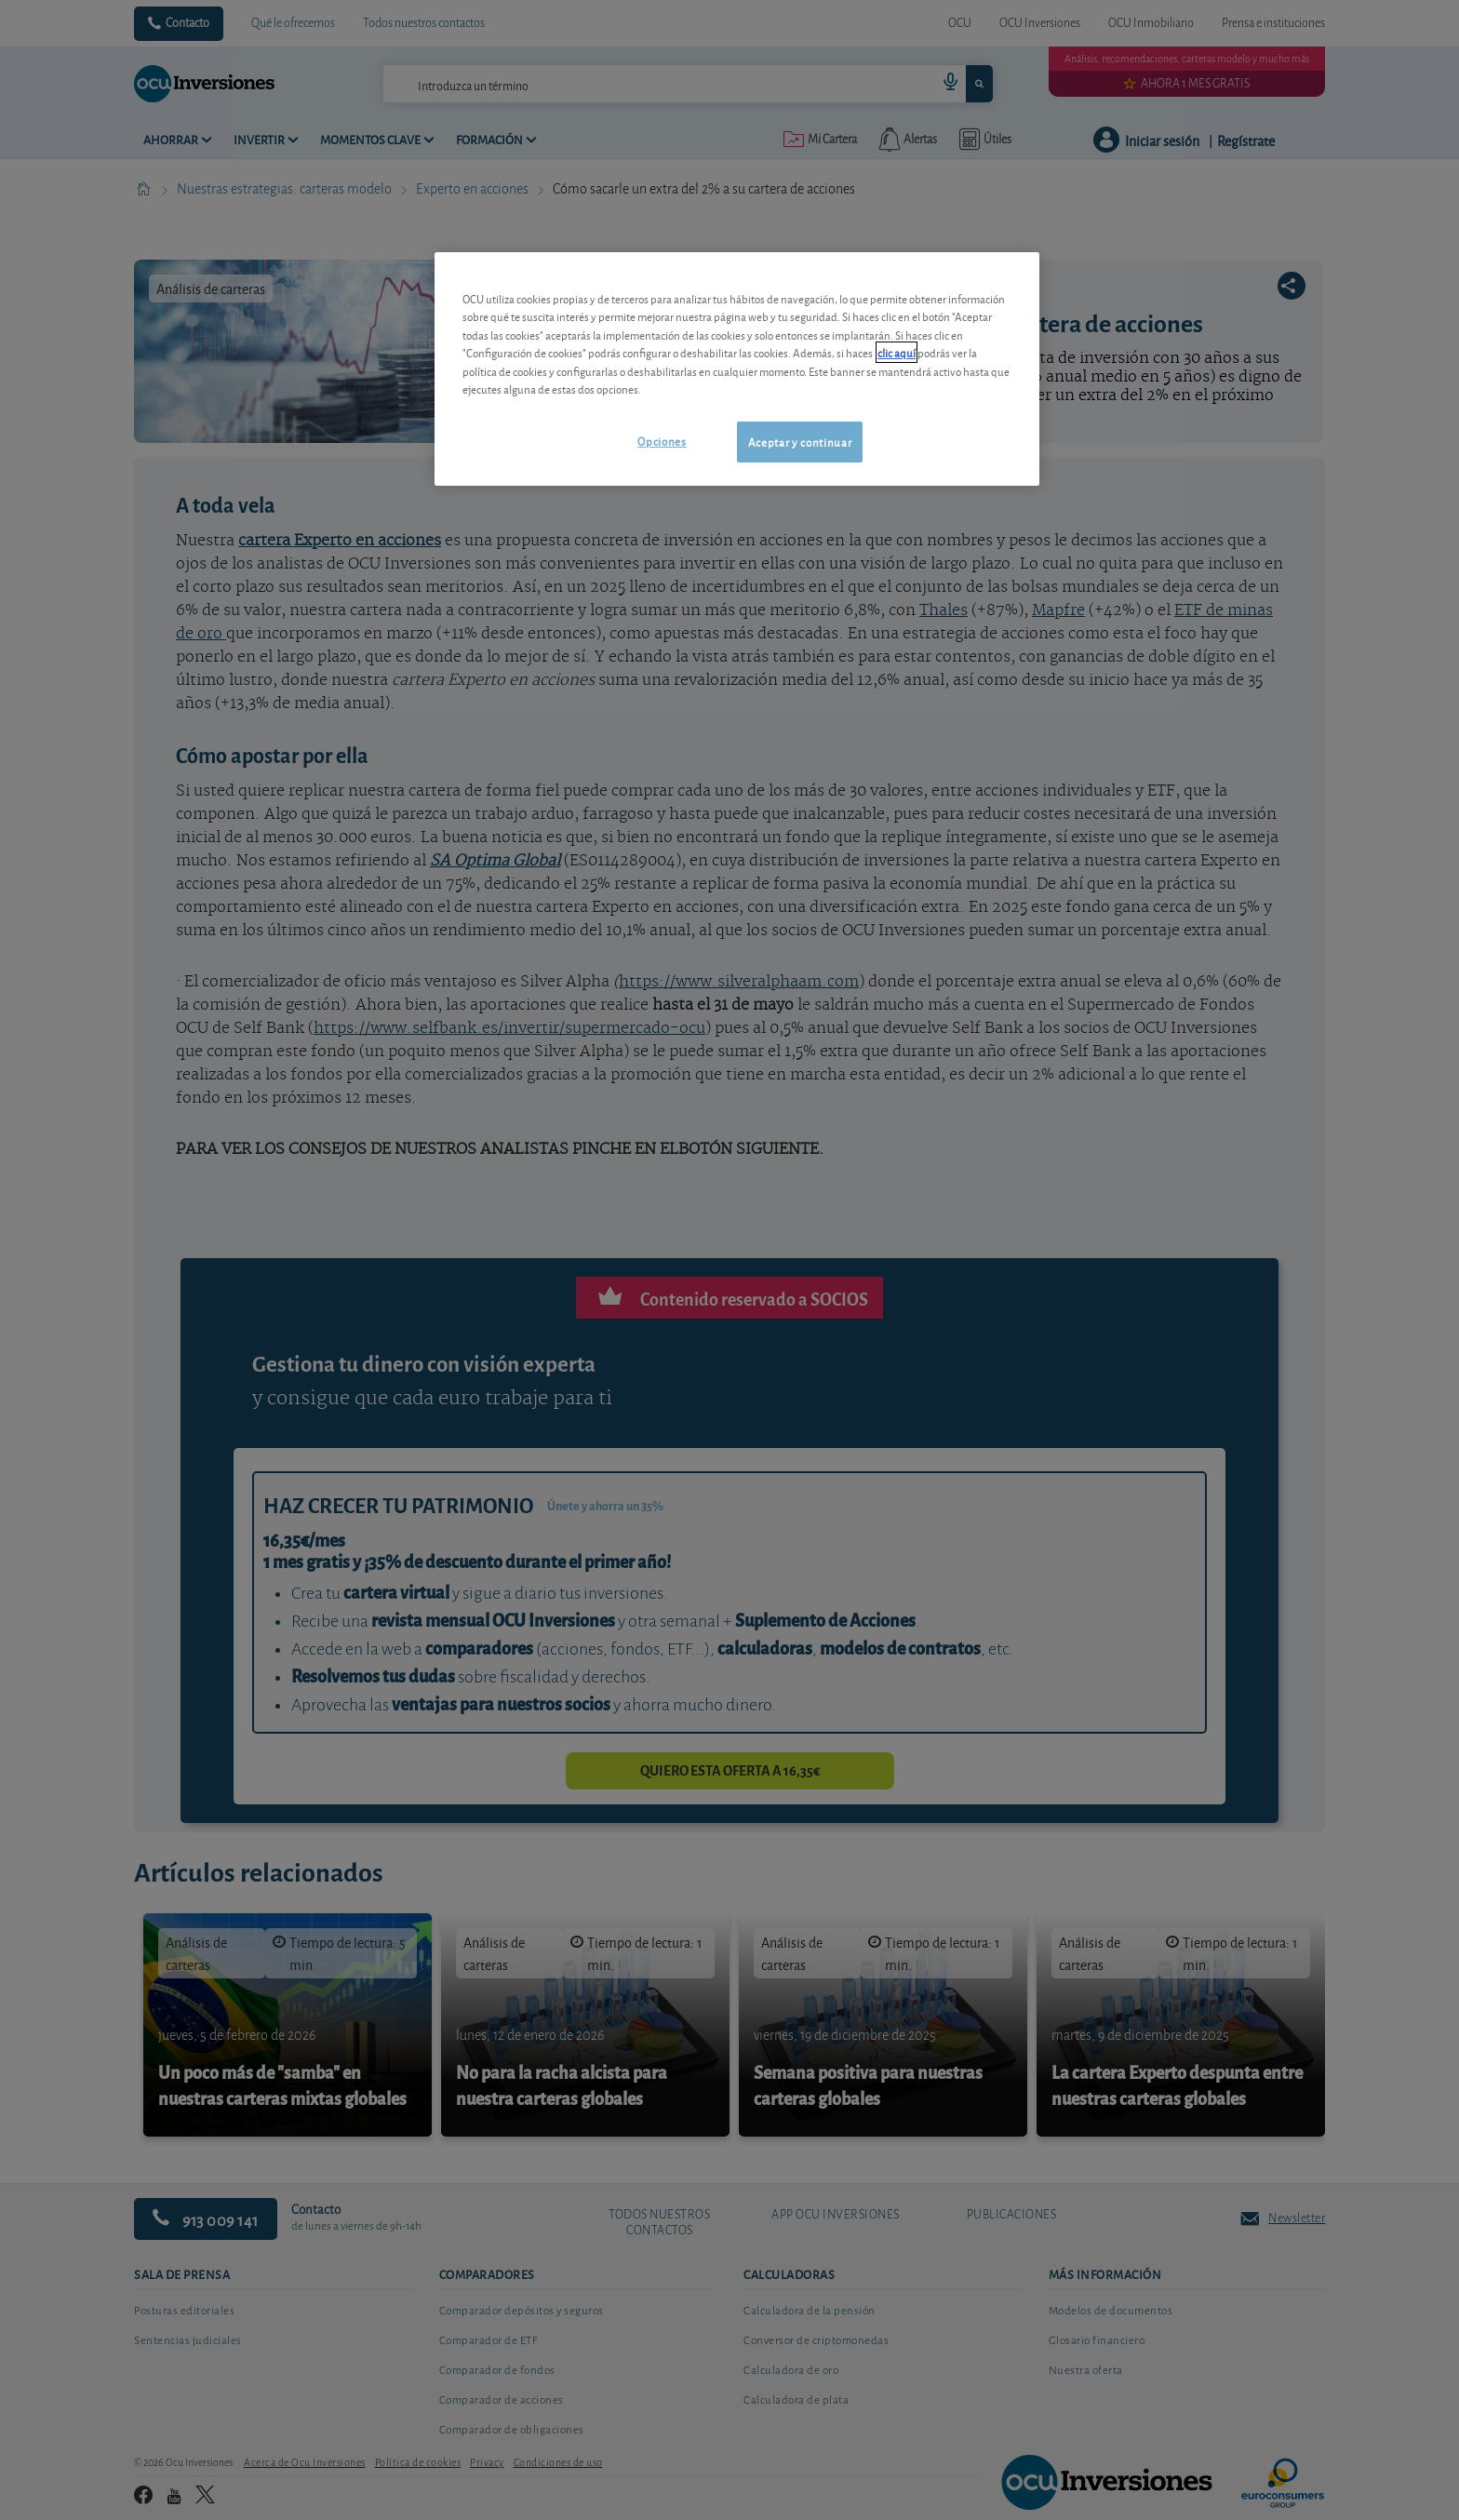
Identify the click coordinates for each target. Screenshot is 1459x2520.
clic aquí (896, 352)
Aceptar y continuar (799, 441)
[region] (737, 369)
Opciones (661, 440)
